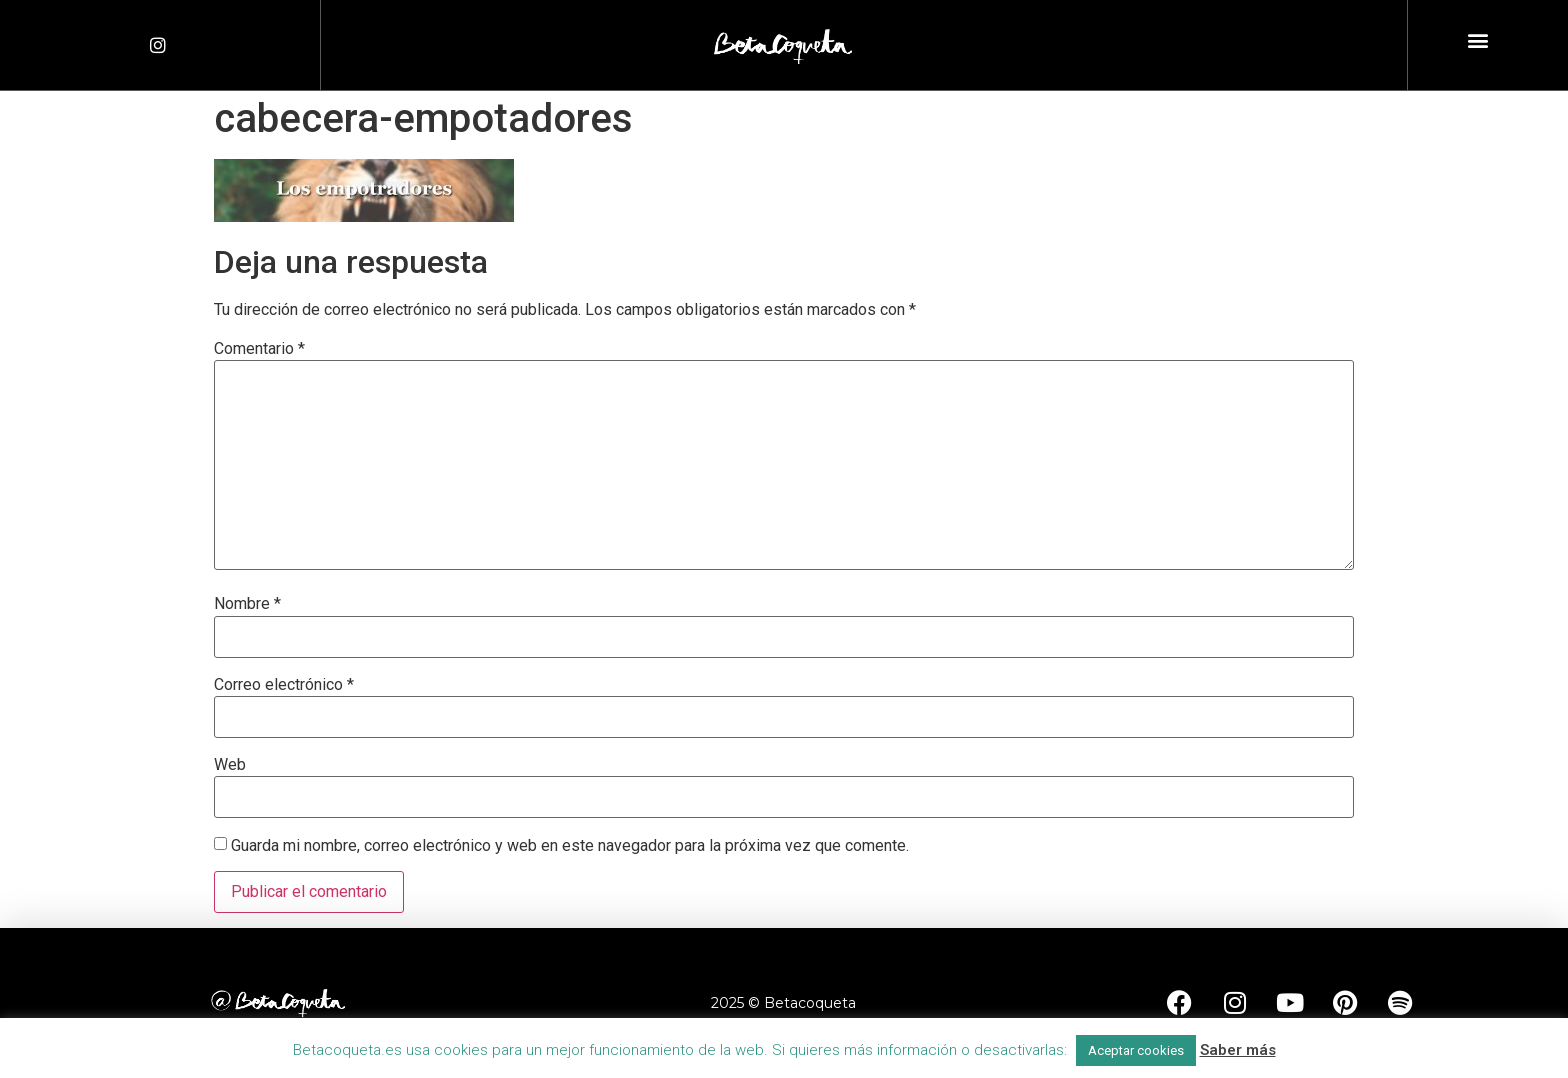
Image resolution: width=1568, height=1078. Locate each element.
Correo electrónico (284, 685)
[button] (1477, 40)
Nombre (247, 604)
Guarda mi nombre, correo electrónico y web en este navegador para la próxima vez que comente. (570, 846)
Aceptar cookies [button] (1136, 1050)
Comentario (259, 349)
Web (230, 765)
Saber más (1238, 1050)
